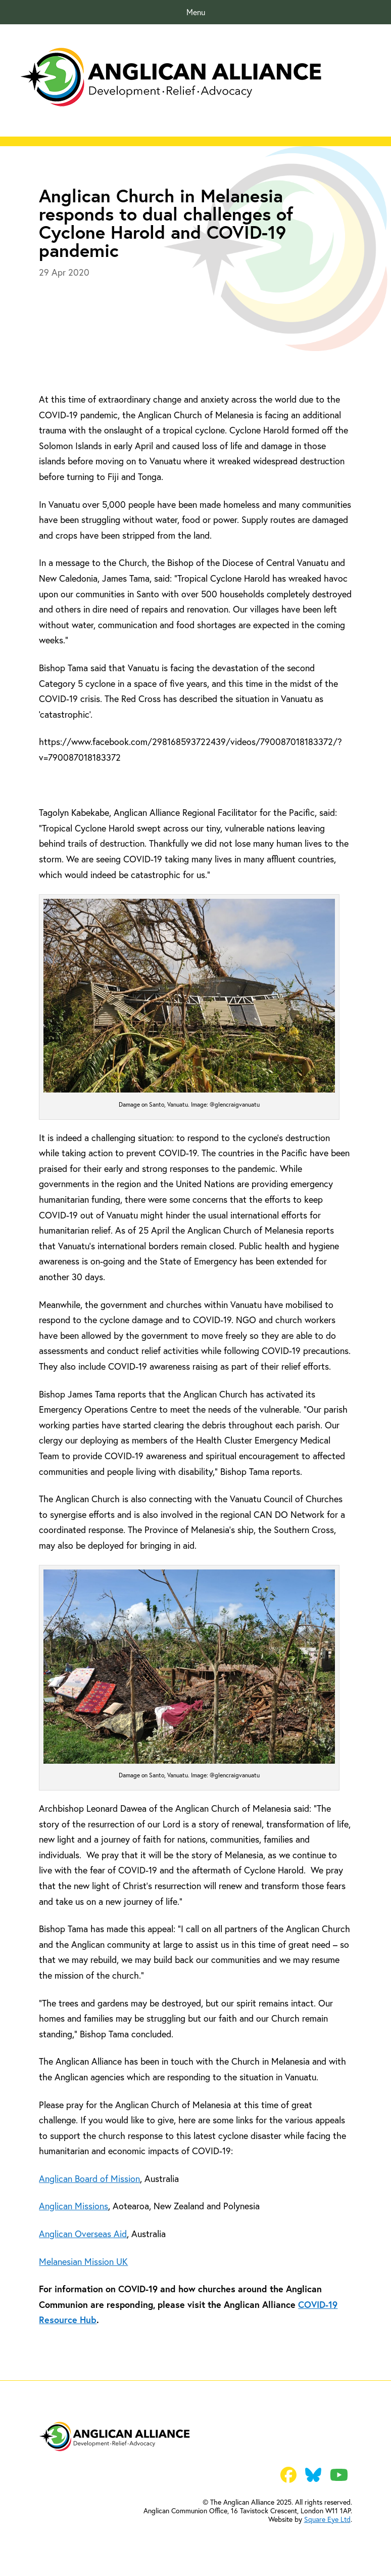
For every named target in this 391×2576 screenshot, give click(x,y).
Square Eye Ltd (327, 2519)
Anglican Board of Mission (89, 2178)
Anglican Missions (73, 2206)
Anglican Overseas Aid (83, 2234)
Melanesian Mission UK (83, 2261)
